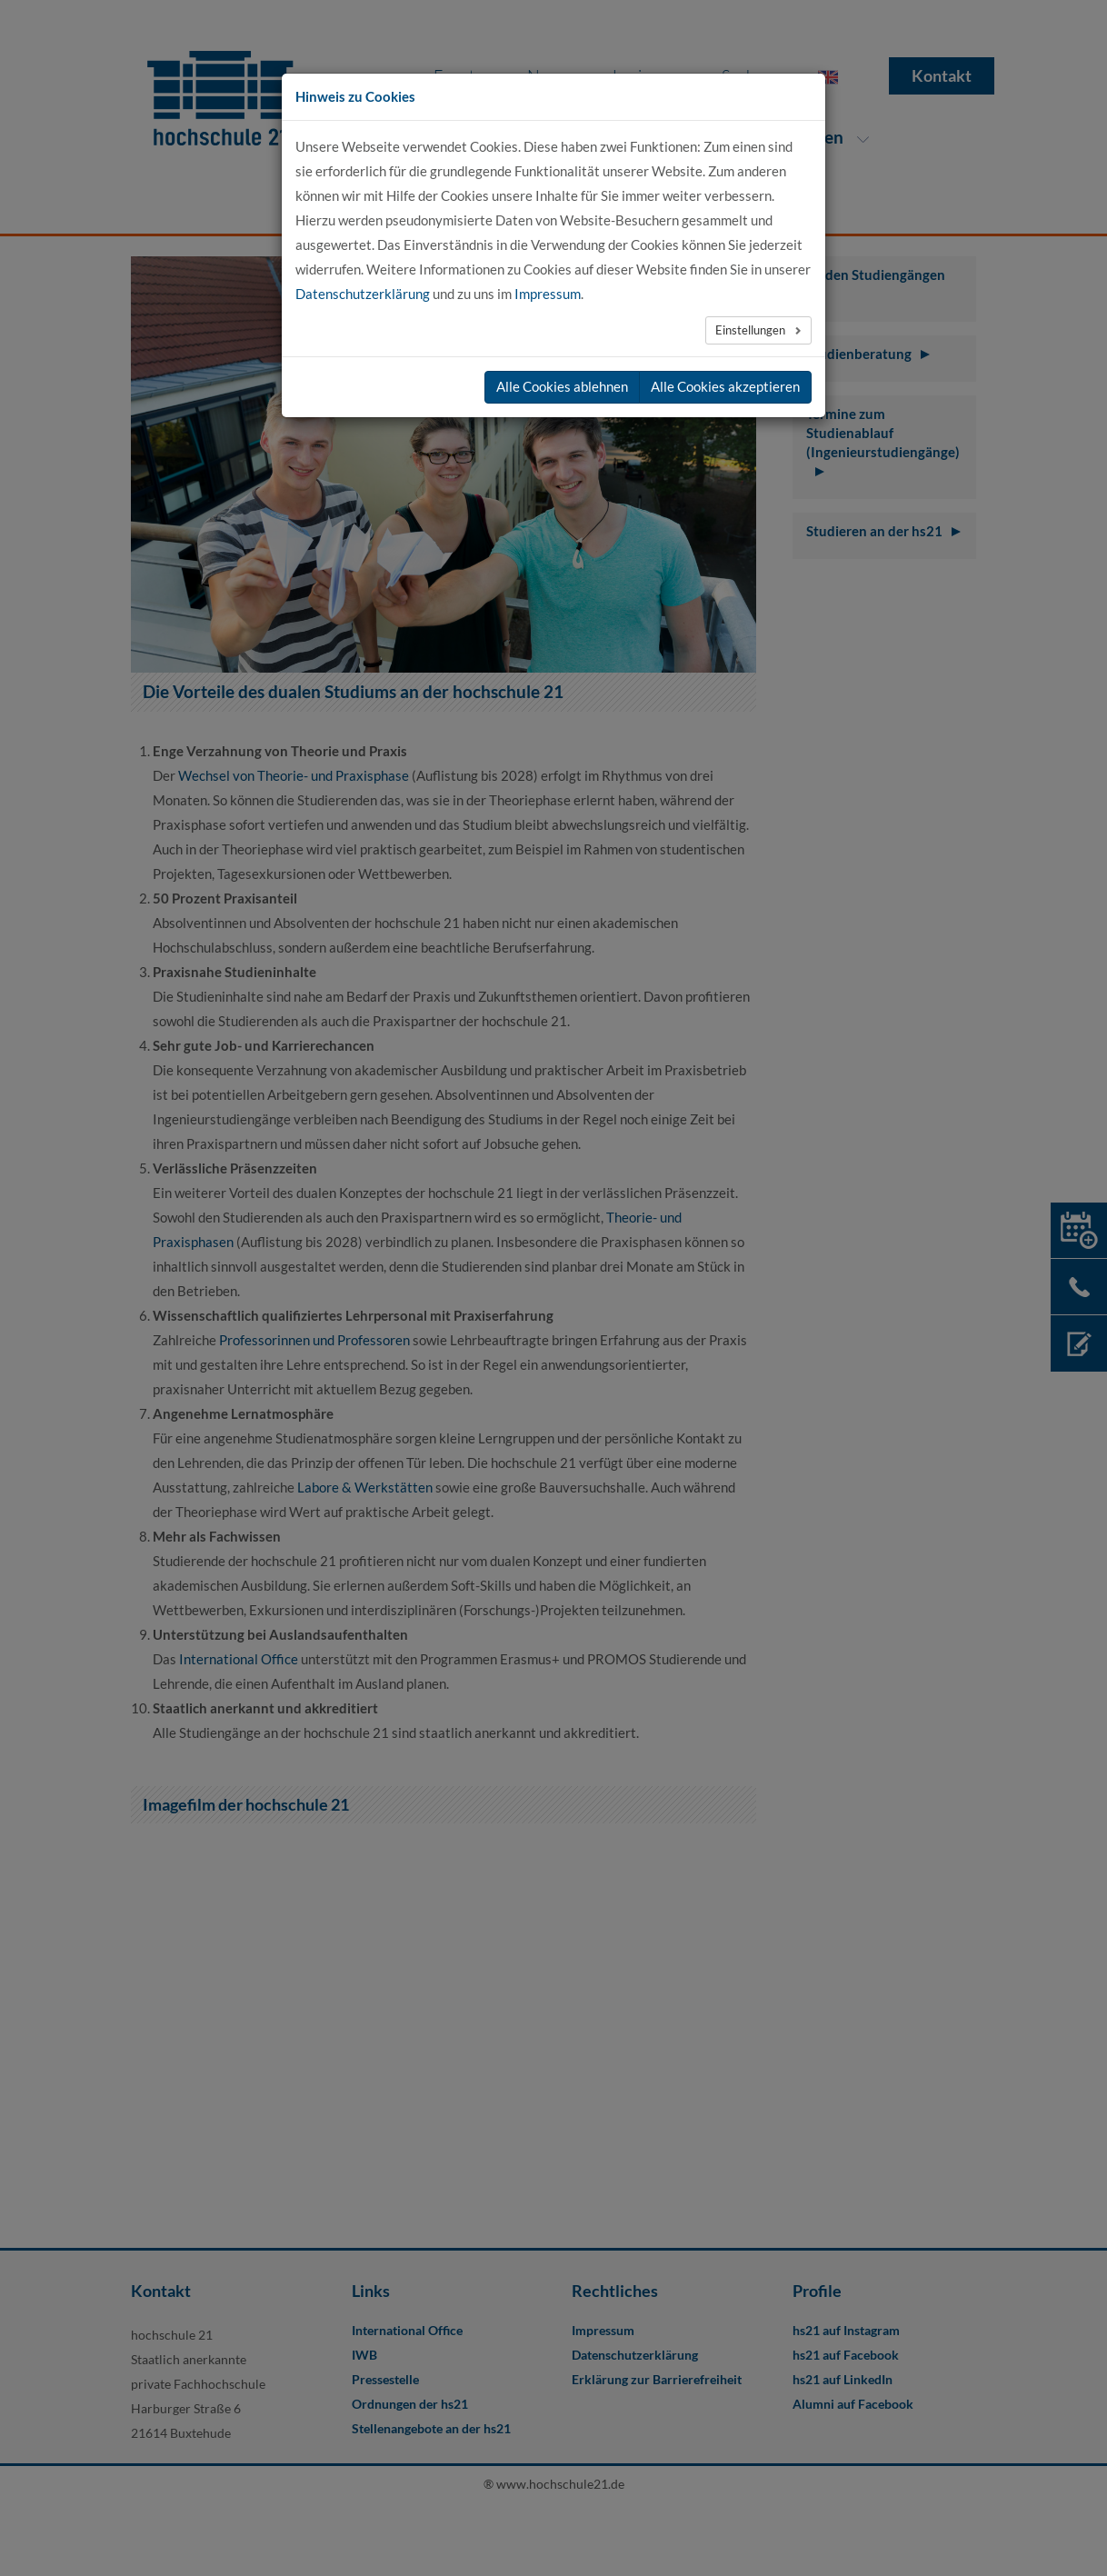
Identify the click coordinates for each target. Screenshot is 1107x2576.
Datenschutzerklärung (362, 293)
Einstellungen (751, 330)
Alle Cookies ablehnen (562, 386)
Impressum (547, 293)
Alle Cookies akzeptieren (725, 386)
